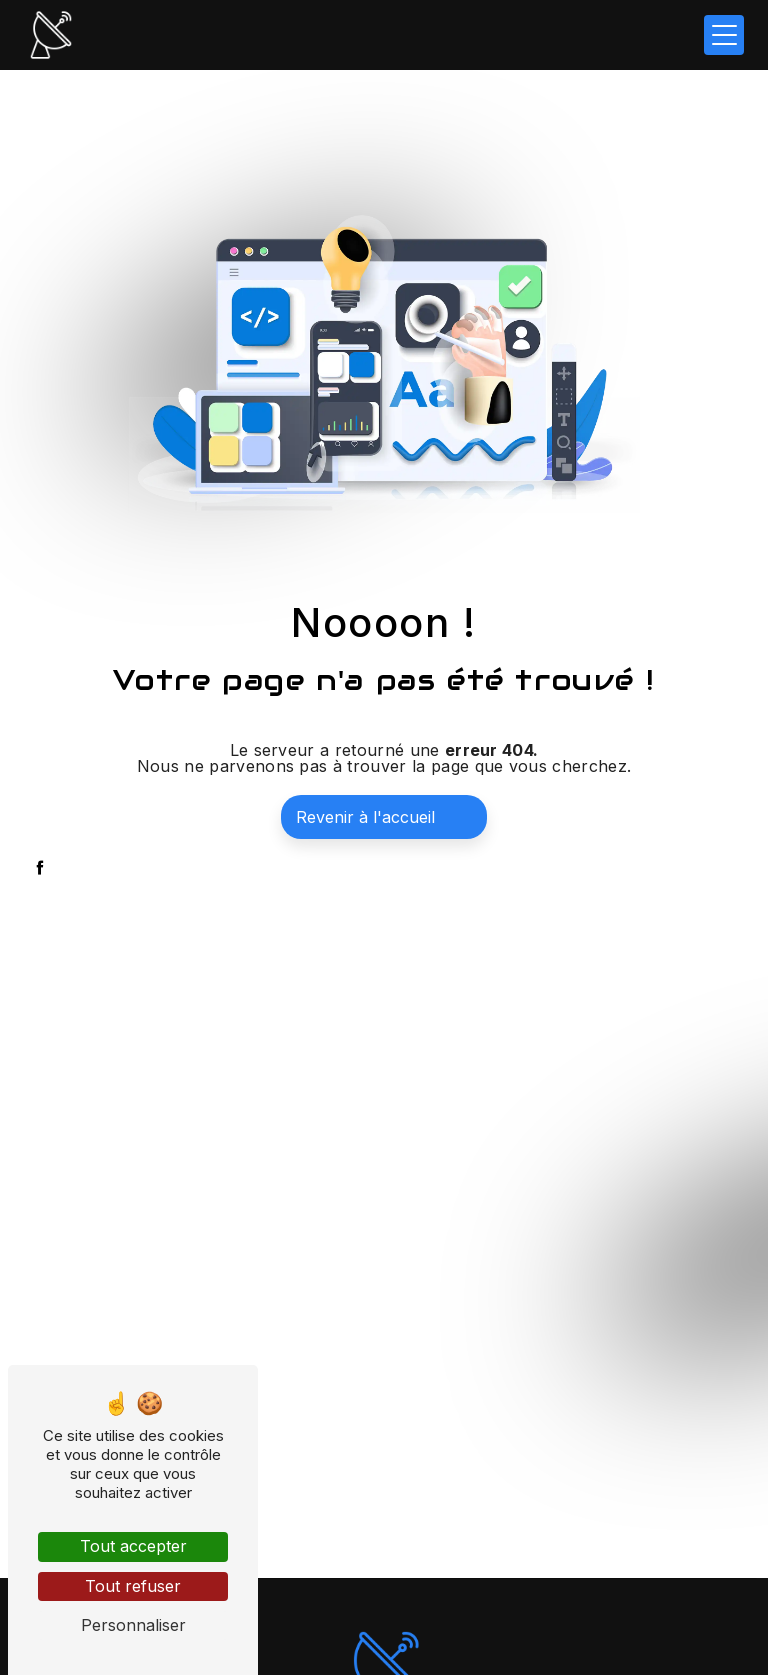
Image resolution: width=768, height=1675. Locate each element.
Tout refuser (133, 1586)
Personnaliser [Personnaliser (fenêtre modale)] (133, 1625)
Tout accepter (133, 1546)
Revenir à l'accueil (365, 817)
